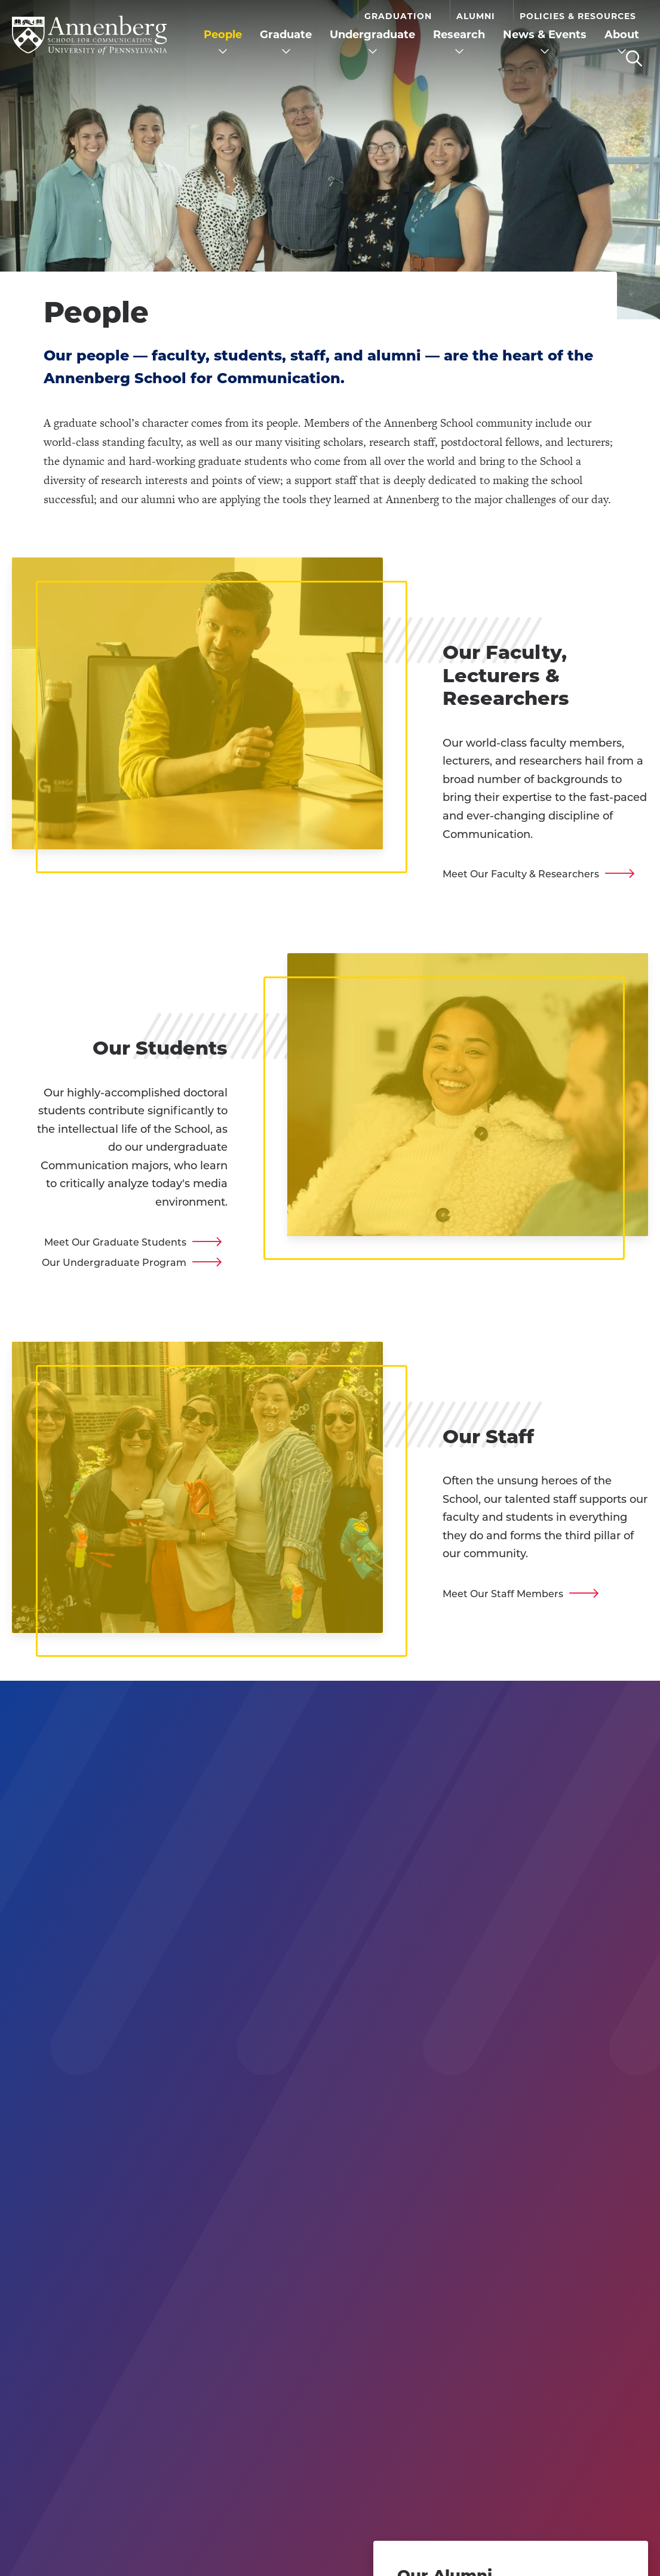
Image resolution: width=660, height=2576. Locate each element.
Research (459, 34)
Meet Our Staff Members (503, 1594)
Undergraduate (372, 34)
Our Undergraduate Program (114, 1262)
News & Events (545, 34)
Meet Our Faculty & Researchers (521, 874)
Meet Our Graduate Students (115, 1242)
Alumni (475, 15)
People (223, 34)
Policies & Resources (578, 15)
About (621, 34)
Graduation (398, 15)
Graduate (286, 34)
